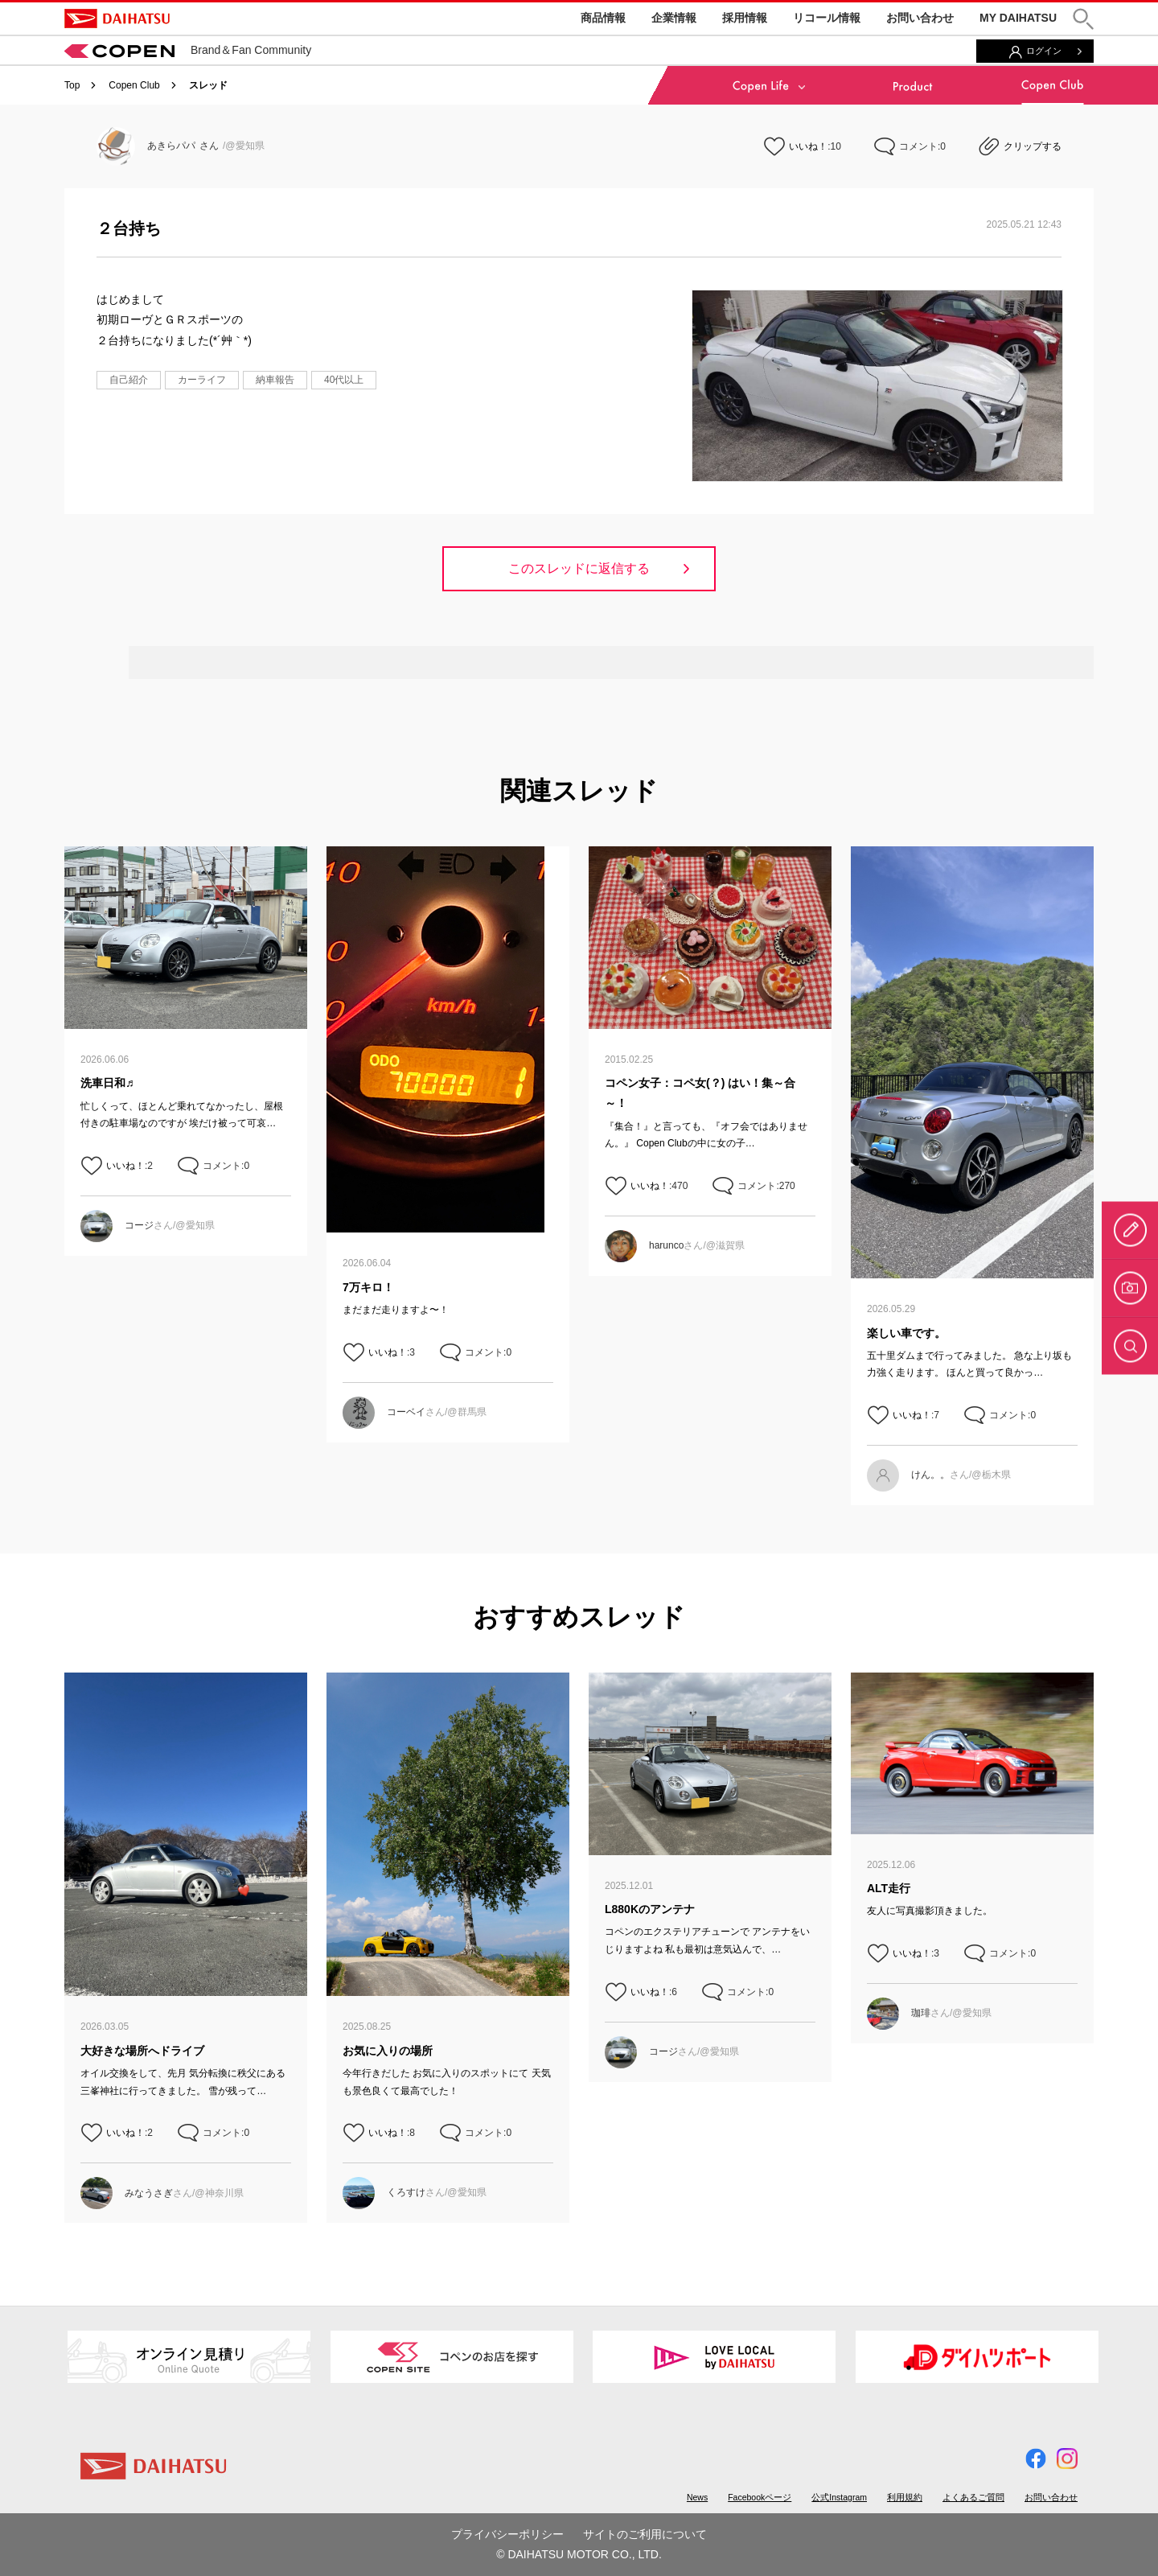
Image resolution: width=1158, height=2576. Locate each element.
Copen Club (134, 85)
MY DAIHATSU (1018, 17)
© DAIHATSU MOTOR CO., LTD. (579, 2554)
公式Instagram (839, 2497)
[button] (1083, 19)
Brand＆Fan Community (187, 49)
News (697, 2497)
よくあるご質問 (973, 2497)
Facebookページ (759, 2497)
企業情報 (673, 17)
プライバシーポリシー (507, 2534)
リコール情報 (826, 17)
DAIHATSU (117, 18)
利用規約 (904, 2497)
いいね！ (808, 146)
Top (72, 85)
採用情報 (744, 17)
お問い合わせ (920, 17)
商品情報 (603, 17)
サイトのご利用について (645, 2534)
